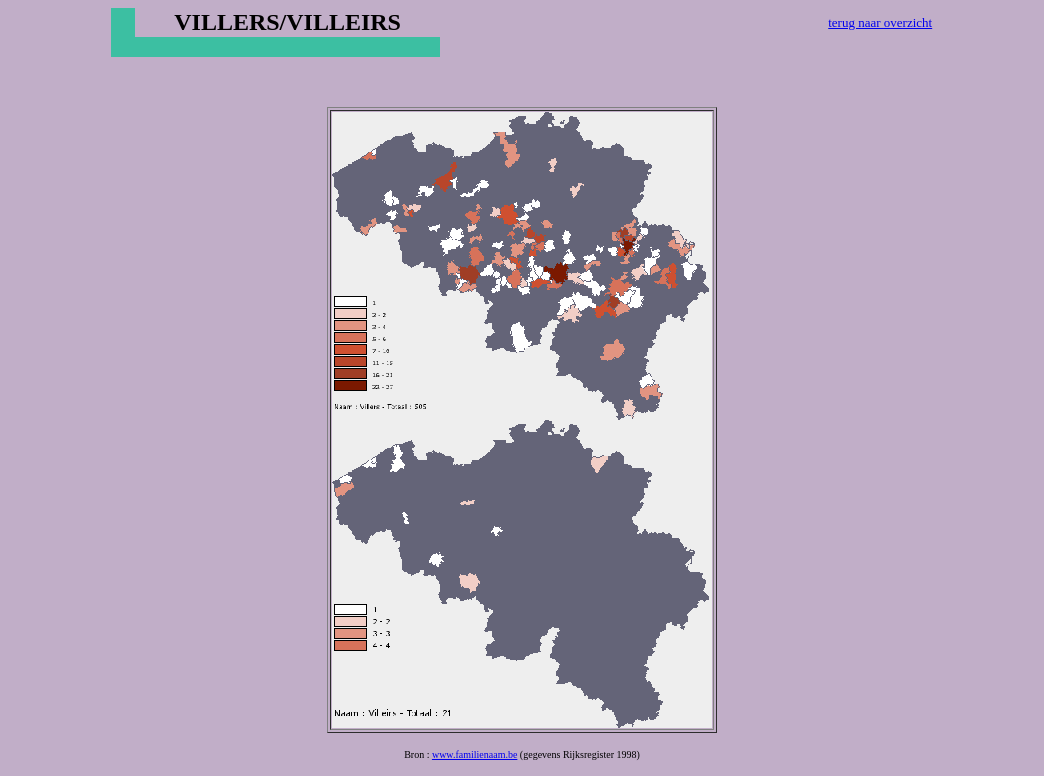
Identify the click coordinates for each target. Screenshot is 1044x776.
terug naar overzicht (880, 22)
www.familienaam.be (474, 754)
